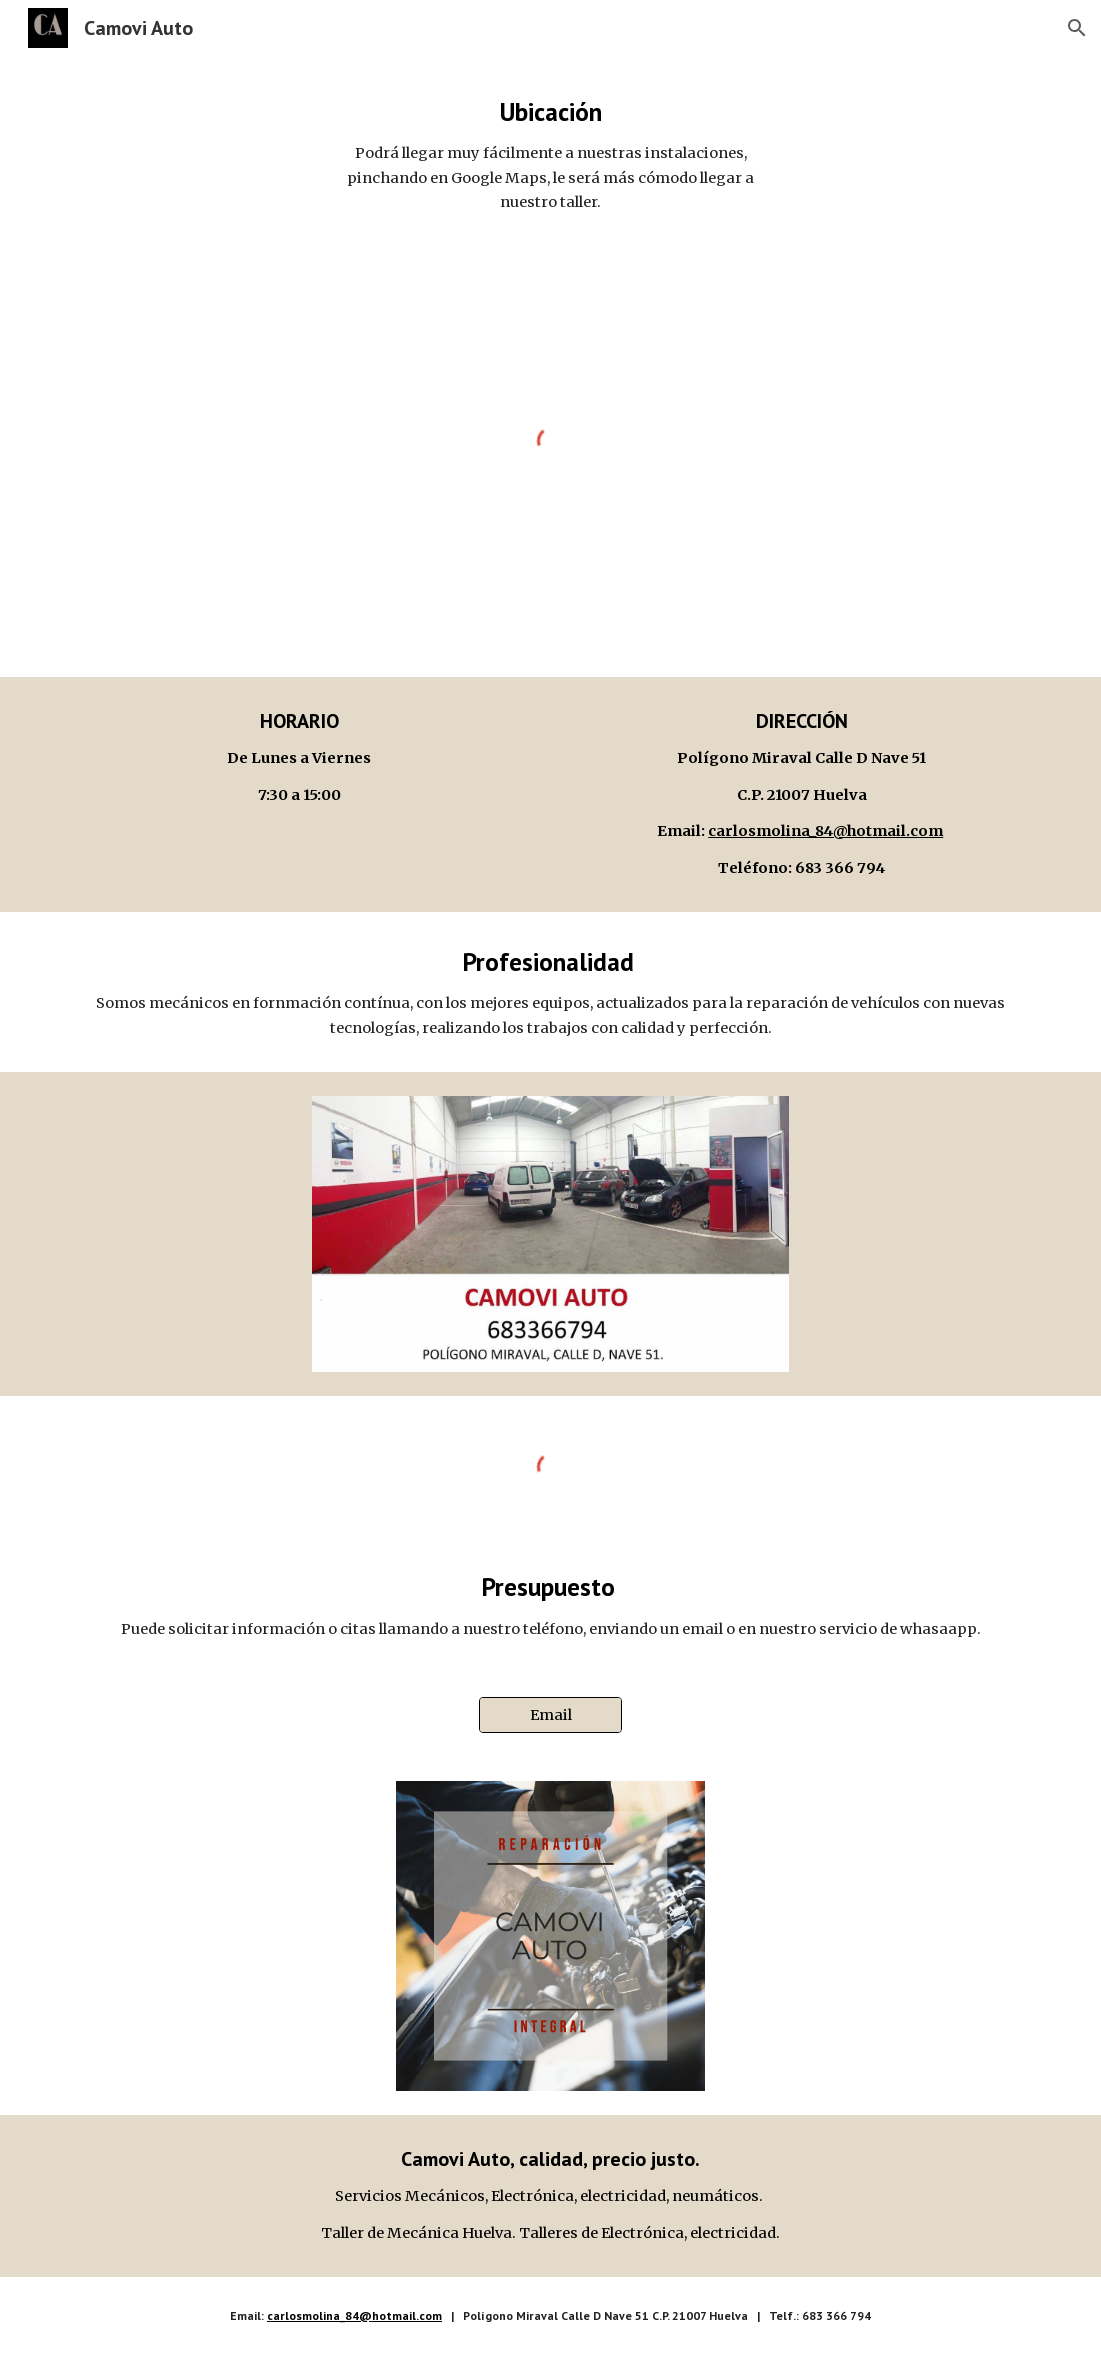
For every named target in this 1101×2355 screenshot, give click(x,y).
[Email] (550, 1715)
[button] (1077, 28)
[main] (550, 154)
